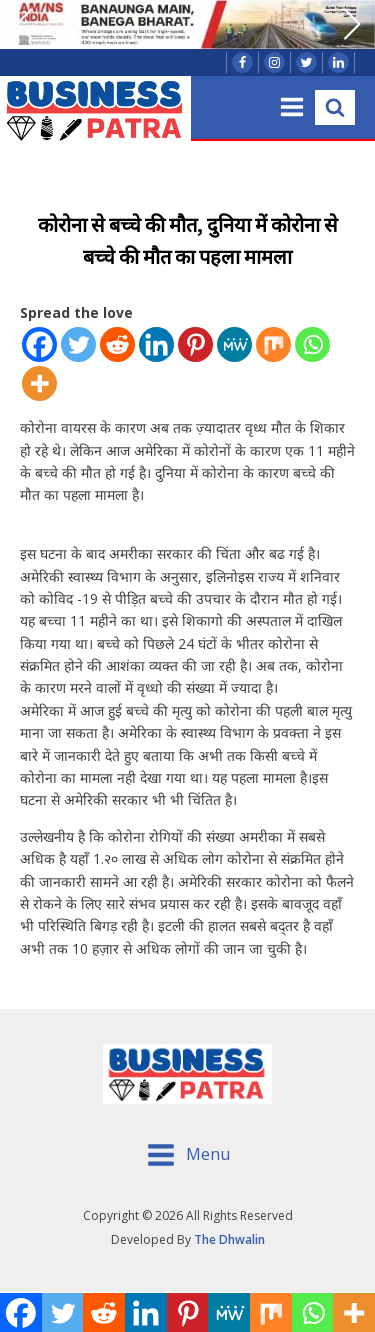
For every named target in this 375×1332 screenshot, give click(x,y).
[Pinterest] (195, 344)
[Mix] (273, 344)
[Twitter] (78, 344)
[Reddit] (117, 344)
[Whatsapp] (312, 344)
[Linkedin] (156, 344)
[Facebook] (39, 344)
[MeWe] (234, 344)
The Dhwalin (229, 1239)
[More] (39, 383)
